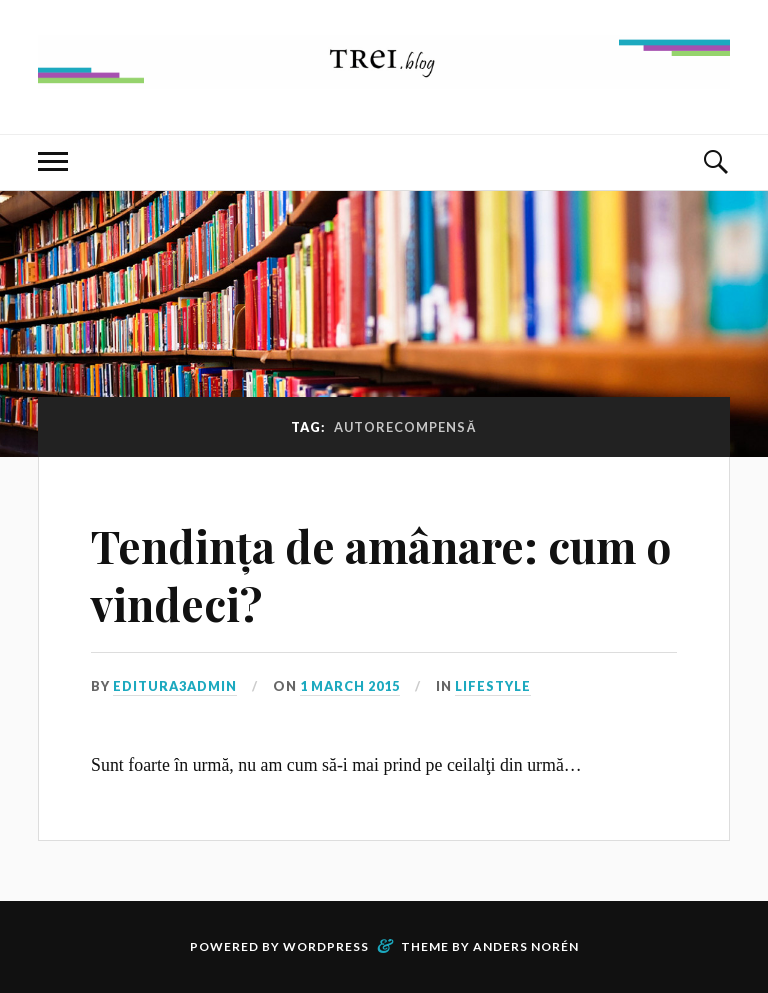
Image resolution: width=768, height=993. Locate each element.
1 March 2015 (350, 686)
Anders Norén (526, 946)
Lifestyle (493, 686)
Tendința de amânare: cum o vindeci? (381, 574)
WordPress (326, 946)
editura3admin (175, 686)
